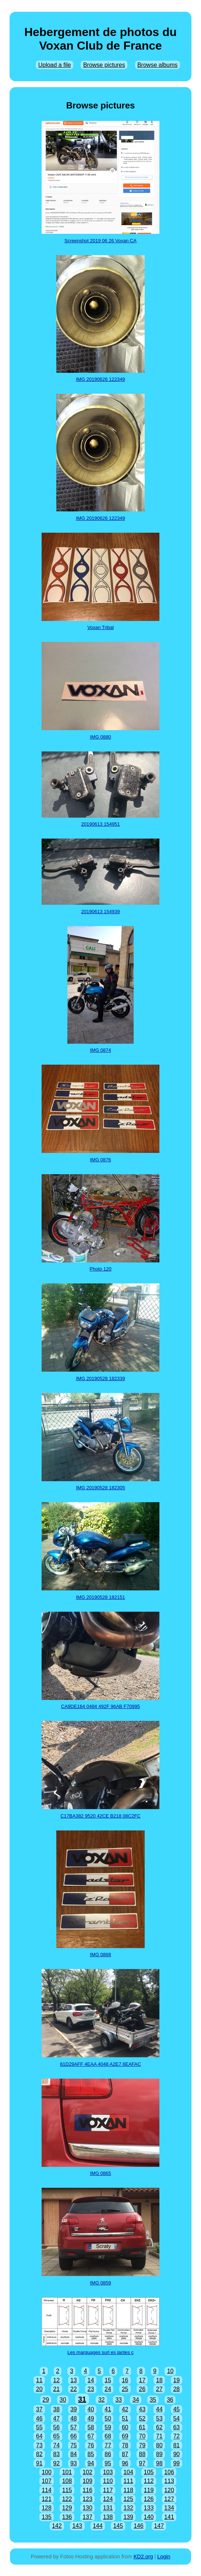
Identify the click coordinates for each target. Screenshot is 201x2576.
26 (142, 2389)
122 (67, 2499)
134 (169, 2508)
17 (142, 2380)
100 (47, 2472)
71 (159, 2436)
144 (98, 2526)
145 (118, 2526)
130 (87, 2508)
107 (47, 2481)
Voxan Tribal (100, 627)
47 (56, 2418)
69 (125, 2436)
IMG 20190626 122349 (100, 379)
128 (47, 2508)
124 (108, 2499)
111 (128, 2481)
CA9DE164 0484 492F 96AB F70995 (100, 1706)
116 (87, 2490)
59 (108, 2427)
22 (73, 2389)
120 (169, 2490)
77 (108, 2445)
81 (176, 2445)
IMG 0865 (100, 2173)
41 (108, 2409)
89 (159, 2454)
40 (91, 2409)
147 (159, 2526)
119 (149, 2490)
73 (39, 2445)
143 (77, 2526)
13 (73, 2380)
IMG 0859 (100, 2283)
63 (176, 2427)
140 (149, 2517)
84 (73, 2454)
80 (159, 2445)
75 (73, 2445)
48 (73, 2418)
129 (67, 2508)
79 (142, 2445)
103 (108, 2472)
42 (125, 2409)
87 (125, 2454)
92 (56, 2463)
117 (108, 2490)
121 (47, 2499)
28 (176, 2389)
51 (125, 2418)
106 (169, 2472)
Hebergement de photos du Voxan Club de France (100, 38)
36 (170, 2400)
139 (128, 2517)
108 (67, 2481)
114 (47, 2490)
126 (149, 2499)
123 (87, 2499)
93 (73, 2463)
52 (142, 2418)
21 (56, 2389)
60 (125, 2427)
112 (149, 2481)
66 (73, 2436)
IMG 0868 (100, 1954)
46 (39, 2418)
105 (149, 2472)
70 (142, 2436)
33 (118, 2400)
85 (91, 2454)
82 (39, 2454)
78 (125, 2445)
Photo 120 (100, 1269)
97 (142, 2463)
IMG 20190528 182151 (100, 1597)
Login (163, 2556)
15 (108, 2380)
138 (108, 2517)
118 (128, 2490)
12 (56, 2380)
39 (73, 2409)
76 (91, 2445)
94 (91, 2463)
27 (159, 2389)
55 (39, 2427)
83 (56, 2454)
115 (67, 2490)
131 (108, 2508)
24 (108, 2389)
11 (39, 2380)
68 (108, 2436)
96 (125, 2463)
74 (56, 2445)
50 (108, 2418)
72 (176, 2436)
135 (47, 2517)
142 (57, 2526)
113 (169, 2481)
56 (56, 2427)
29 (45, 2400)
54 (176, 2418)
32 (101, 2400)
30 (63, 2400)
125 (128, 2499)
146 (139, 2526)
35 (152, 2400)
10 (170, 2371)
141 (169, 2517)
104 (128, 2472)
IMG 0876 (100, 1159)
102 (87, 2472)
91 (39, 2463)
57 (73, 2427)
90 (176, 2454)
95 (108, 2463)
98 (159, 2463)
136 (67, 2517)
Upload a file (54, 65)
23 (91, 2389)
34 (136, 2400)
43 (142, 2409)
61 (142, 2427)
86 (108, 2454)
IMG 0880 (100, 737)
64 (39, 2436)
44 (159, 2409)
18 (159, 2380)
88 (142, 2454)
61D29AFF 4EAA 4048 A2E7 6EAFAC (100, 2064)
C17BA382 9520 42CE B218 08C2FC (100, 1816)
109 (87, 2481)
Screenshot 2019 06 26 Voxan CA (100, 240)
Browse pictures (104, 65)
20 (39, 2389)
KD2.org (143, 2556)
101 (67, 2472)
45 (176, 2409)
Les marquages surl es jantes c (100, 2352)
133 (149, 2508)
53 (159, 2418)
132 (128, 2508)
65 (56, 2436)
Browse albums (157, 65)
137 (87, 2517)
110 (108, 2481)
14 (91, 2380)
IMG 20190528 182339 (100, 1378)
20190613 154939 (100, 911)
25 (125, 2389)
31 (82, 2399)
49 (91, 2418)
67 (91, 2436)
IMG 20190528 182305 (100, 1487)
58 (91, 2427)
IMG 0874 (100, 1050)
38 (56, 2409)
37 (39, 2409)
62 (159, 2427)
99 (176, 2463)
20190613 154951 (100, 824)
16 (125, 2380)
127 (169, 2499)
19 (176, 2380)
